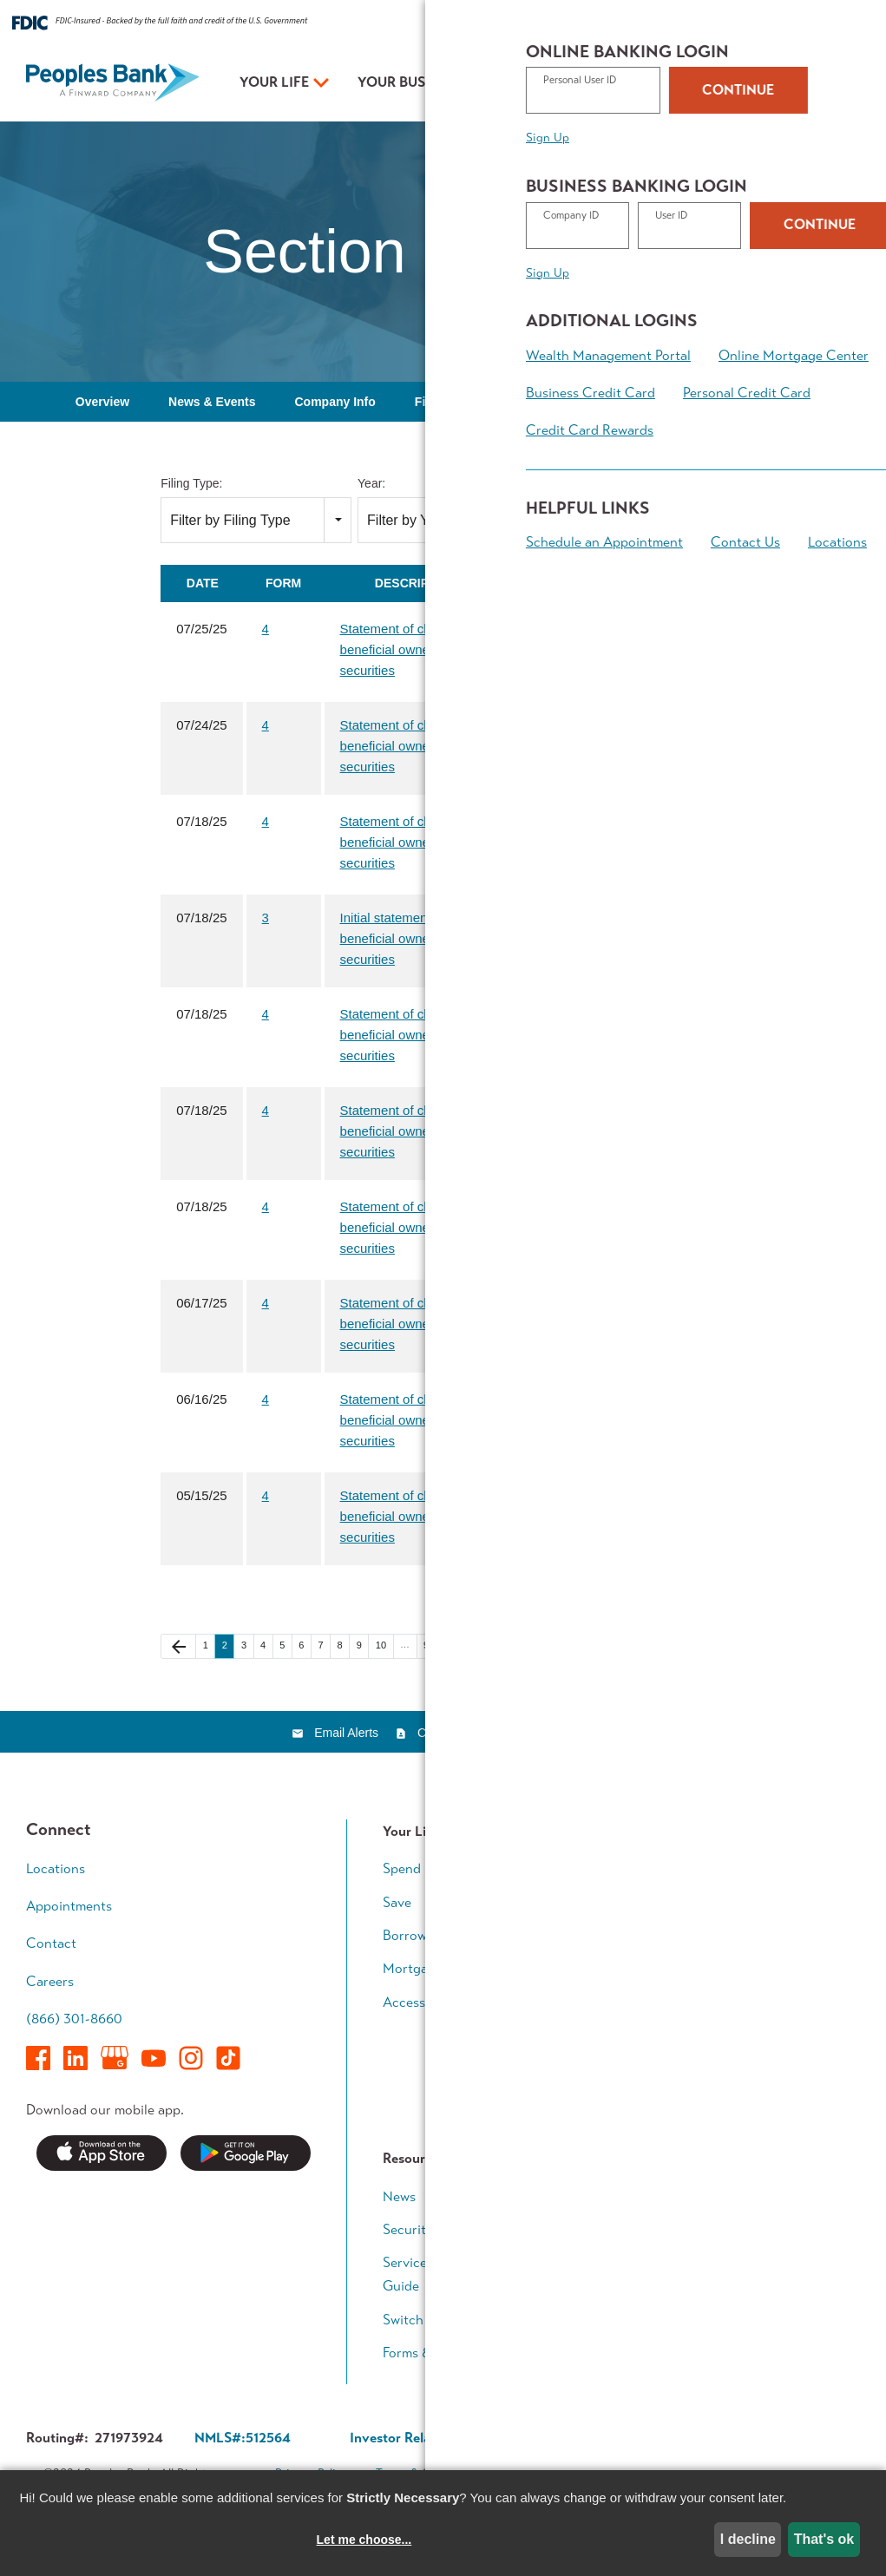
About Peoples (748, 24)
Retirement (764, 1991)
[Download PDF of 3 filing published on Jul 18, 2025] (534, 917)
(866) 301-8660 (74, 2018)
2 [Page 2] (228, 1646)
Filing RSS (678, 1594)
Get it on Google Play (245, 2153)
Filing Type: (191, 483)
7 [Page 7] (324, 1646)
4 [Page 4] (266, 1646)
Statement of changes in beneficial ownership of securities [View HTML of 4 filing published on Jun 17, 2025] (410, 1323)
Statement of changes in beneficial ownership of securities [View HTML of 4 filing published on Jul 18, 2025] (410, 842)
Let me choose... (364, 2540)
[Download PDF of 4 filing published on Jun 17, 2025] (534, 1302)
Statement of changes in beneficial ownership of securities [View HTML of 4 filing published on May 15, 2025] (410, 1516)
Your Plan (551, 82)
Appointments (713, 85)
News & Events (211, 402)
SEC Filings (667, 402)
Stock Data (563, 402)
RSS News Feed (549, 1733)
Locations (674, 85)
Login (838, 84)
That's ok (824, 2539)
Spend (402, 1868)
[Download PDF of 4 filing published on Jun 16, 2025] (534, 1399)
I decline (748, 2539)
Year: (371, 483)
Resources (664, 24)
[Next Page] (458, 1646)
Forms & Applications (446, 2352)
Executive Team (602, 2196)
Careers (50, 1981)
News (399, 2196)
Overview (102, 402)
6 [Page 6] (305, 1646)
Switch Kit (413, 2319)
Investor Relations (611, 2262)
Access (404, 2002)
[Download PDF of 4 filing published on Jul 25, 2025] (534, 628)
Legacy (752, 2025)
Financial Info (454, 402)
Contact (826, 24)
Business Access (605, 1968)
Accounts (585, 1868)
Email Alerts (346, 1733)
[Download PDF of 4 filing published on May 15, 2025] (534, 1495)
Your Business (410, 82)
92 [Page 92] (432, 1646)
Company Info (334, 402)
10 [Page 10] (384, 1646)
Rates (608, 24)
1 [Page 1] (209, 1646)
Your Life (274, 82)
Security (408, 2229)
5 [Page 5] (285, 1646)
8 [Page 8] (344, 1646)
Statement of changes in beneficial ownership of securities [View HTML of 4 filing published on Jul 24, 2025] (410, 746)
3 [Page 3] (247, 1646)
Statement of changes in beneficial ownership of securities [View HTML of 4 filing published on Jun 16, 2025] (410, 1420)
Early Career (768, 1868)
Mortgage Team (429, 1968)
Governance (775, 402)
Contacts (441, 1733)
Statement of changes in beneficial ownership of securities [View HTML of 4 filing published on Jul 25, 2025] (410, 649)
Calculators (766, 2115)
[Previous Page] (178, 1646)
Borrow (405, 1935)
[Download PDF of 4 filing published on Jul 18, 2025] (534, 821)
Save (397, 1902)
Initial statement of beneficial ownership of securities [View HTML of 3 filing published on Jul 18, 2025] (406, 938)
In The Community (611, 2229)
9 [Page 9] (363, 1646)
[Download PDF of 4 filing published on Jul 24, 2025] (534, 725)
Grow (572, 1935)
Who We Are (595, 2296)
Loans (574, 1902)
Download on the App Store (101, 2153)
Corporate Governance (562, 2437)
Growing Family (777, 1902)
